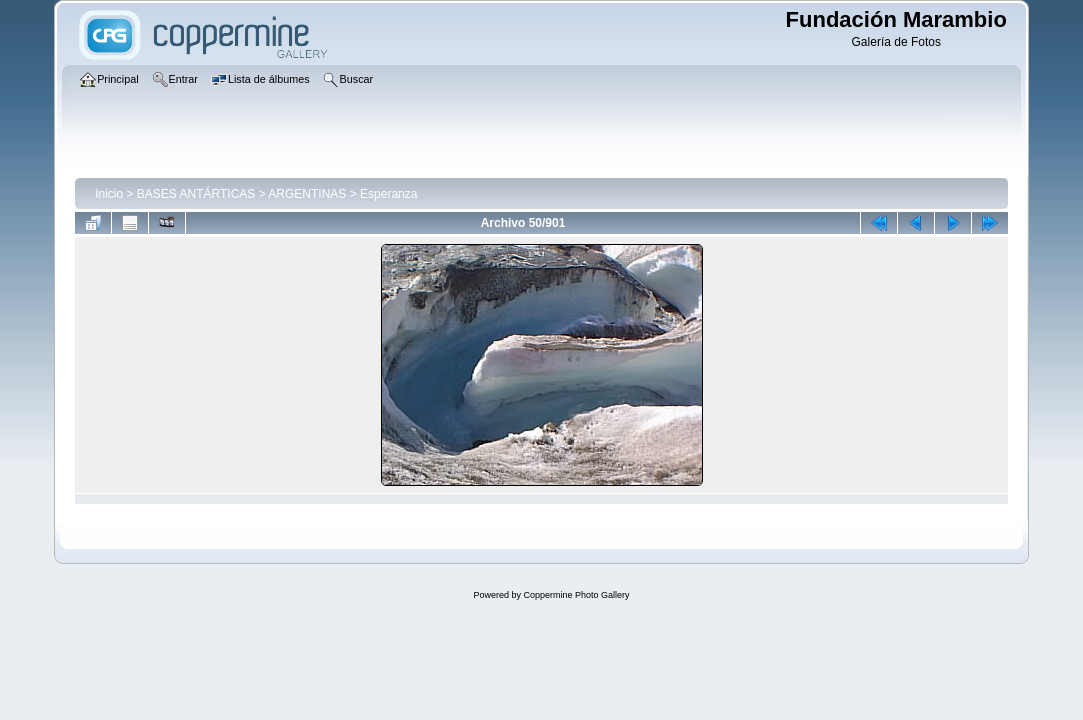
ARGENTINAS (307, 194)
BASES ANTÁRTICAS (196, 194)
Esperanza (388, 194)
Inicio (109, 194)
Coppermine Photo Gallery (576, 595)
